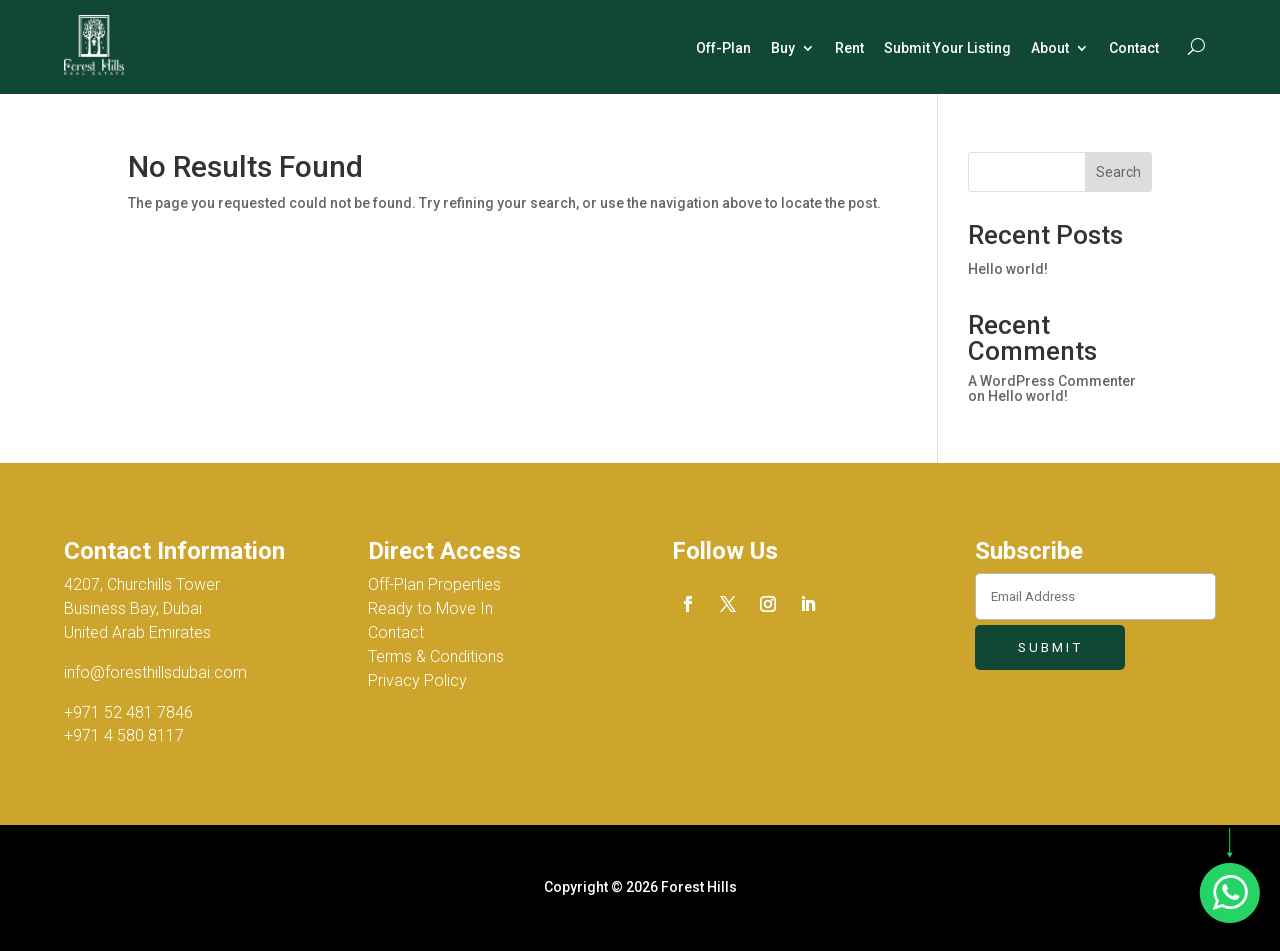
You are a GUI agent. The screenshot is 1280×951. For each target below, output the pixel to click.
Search (1118, 172)
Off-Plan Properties (434, 584)
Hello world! (1008, 269)
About (1050, 48)
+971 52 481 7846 (128, 712)
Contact (1134, 48)
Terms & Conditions (436, 656)
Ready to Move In (430, 608)
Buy (783, 48)
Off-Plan (723, 48)
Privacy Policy (417, 680)
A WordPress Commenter (1052, 381)
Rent (849, 48)
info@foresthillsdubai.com (155, 672)
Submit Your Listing (947, 48)
